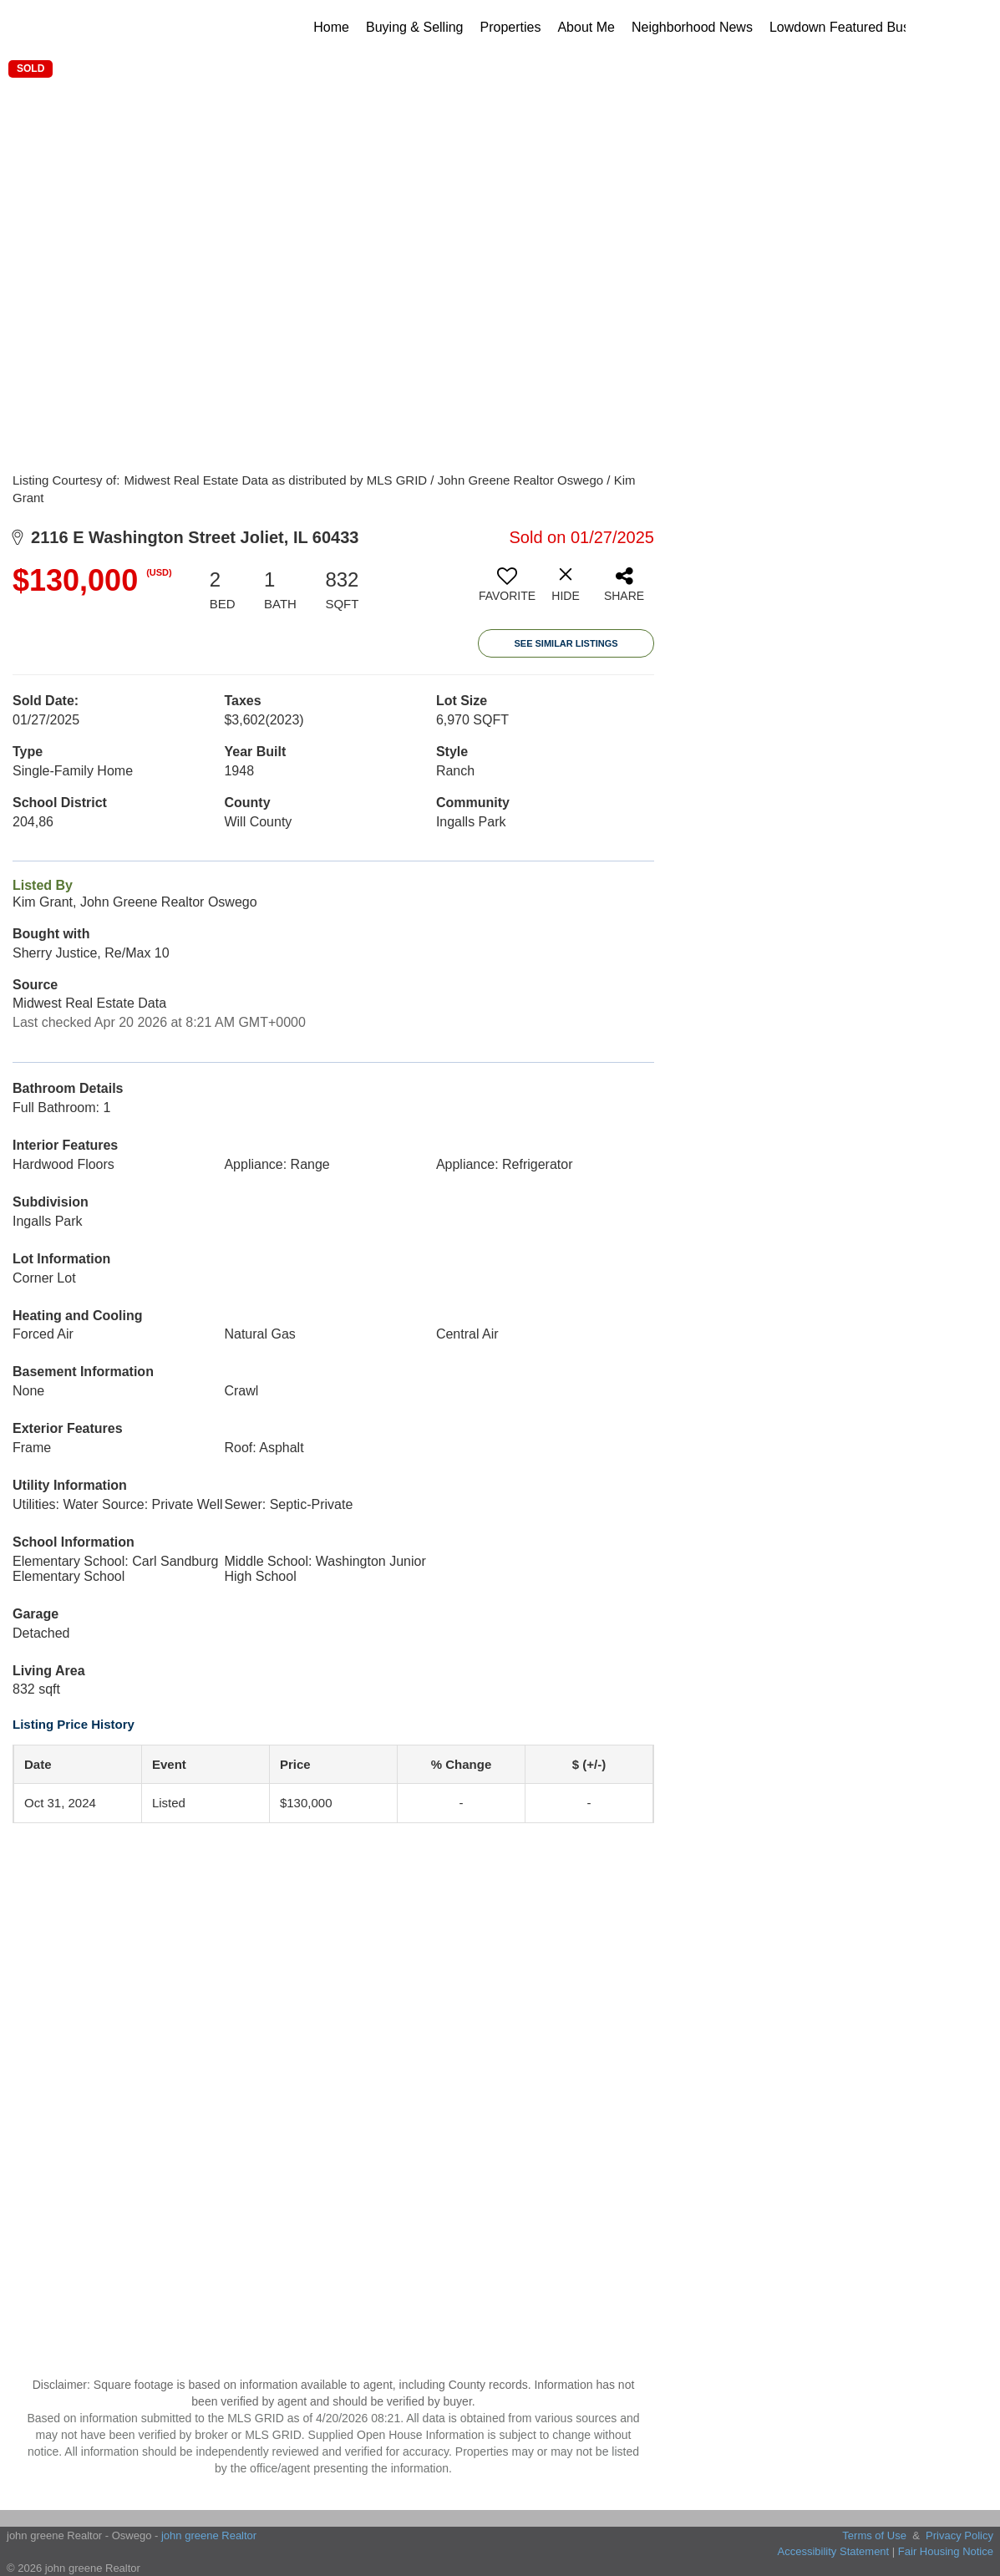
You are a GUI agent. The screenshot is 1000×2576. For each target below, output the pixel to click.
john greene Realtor (208, 2535)
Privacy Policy (959, 2535)
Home (331, 27)
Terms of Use (874, 2535)
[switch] (507, 591)
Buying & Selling (415, 27)
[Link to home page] (131, 27)
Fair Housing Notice (945, 2551)
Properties (510, 27)
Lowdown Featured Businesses (862, 27)
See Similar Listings (565, 643)
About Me (585, 27)
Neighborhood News (692, 27)
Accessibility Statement (834, 2551)
